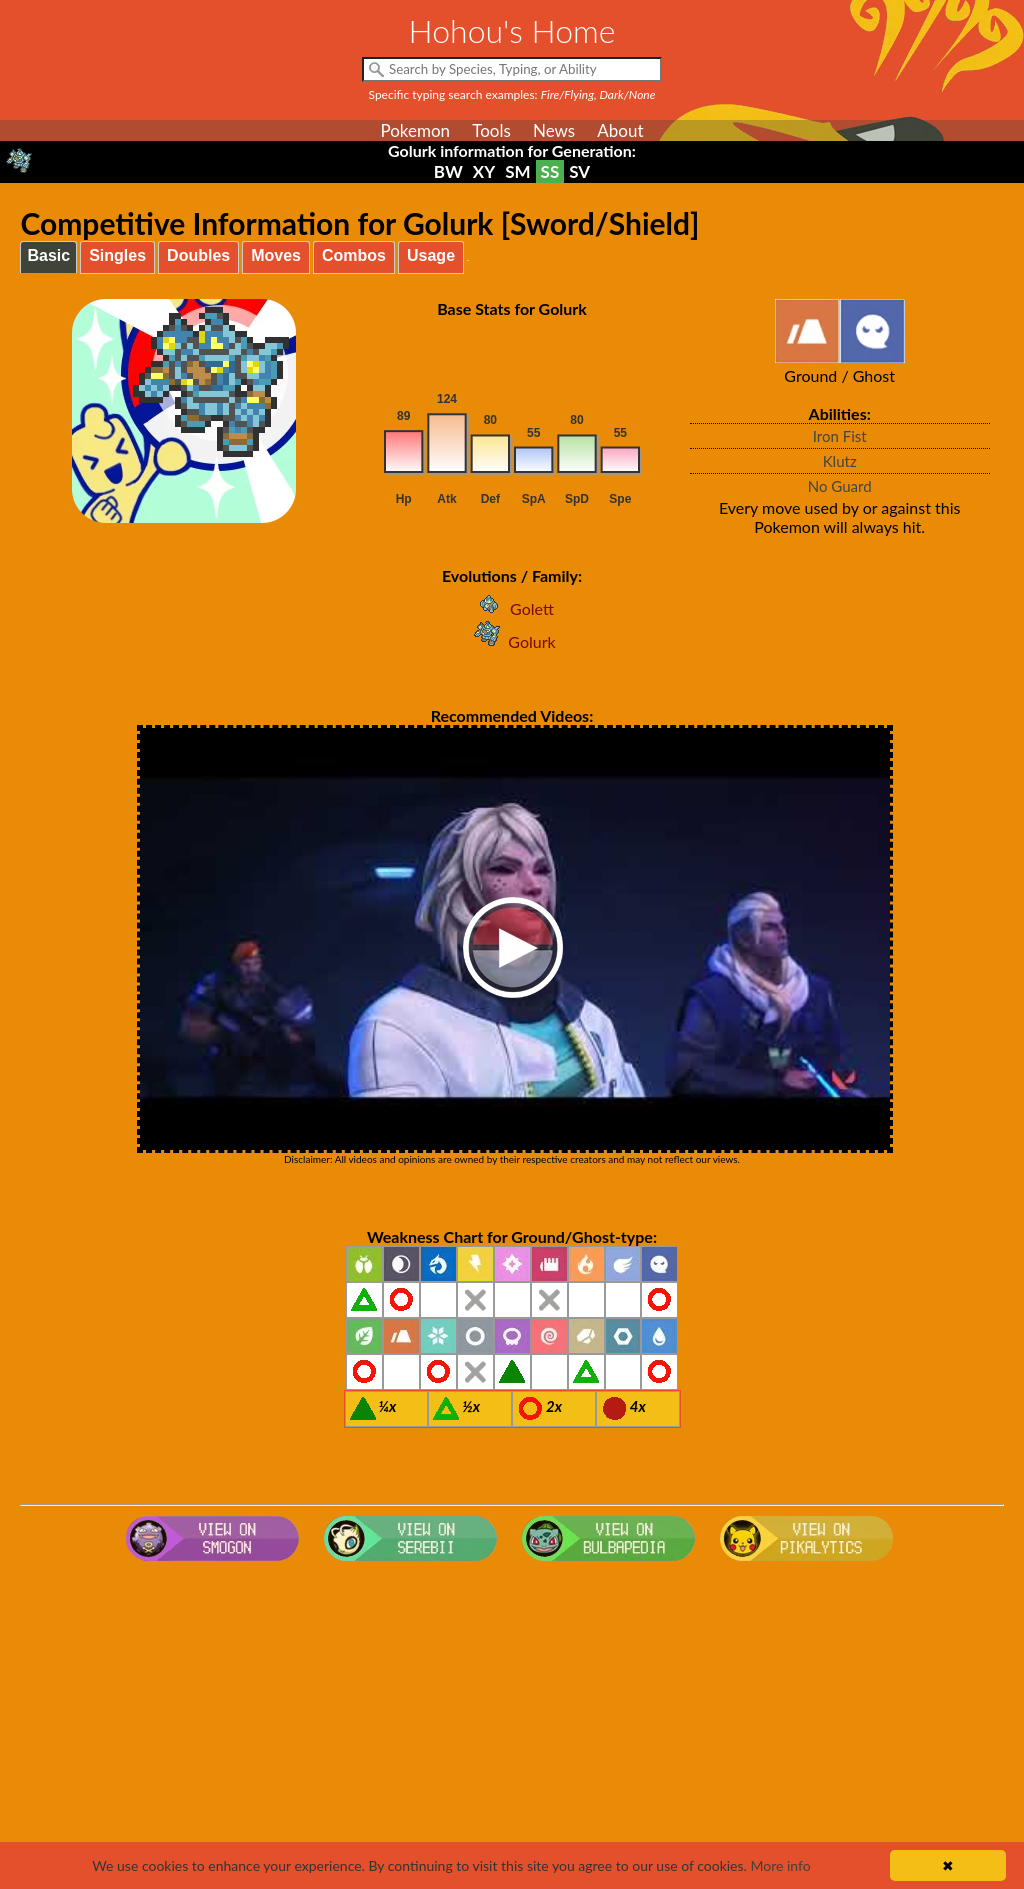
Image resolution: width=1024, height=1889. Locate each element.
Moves (276, 255)
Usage (431, 255)
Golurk (511, 641)
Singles (117, 255)
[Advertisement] (512, 1729)
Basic (48, 255)
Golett (512, 608)
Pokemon (415, 130)
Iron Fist (840, 436)
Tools (491, 130)
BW (448, 171)
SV (579, 171)
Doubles (198, 255)
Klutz (840, 461)
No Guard (840, 486)
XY (484, 171)
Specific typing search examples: (512, 94)
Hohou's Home (512, 30)
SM (517, 171)
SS (550, 171)
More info (780, 1865)
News (554, 130)
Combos (354, 255)
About (620, 130)
